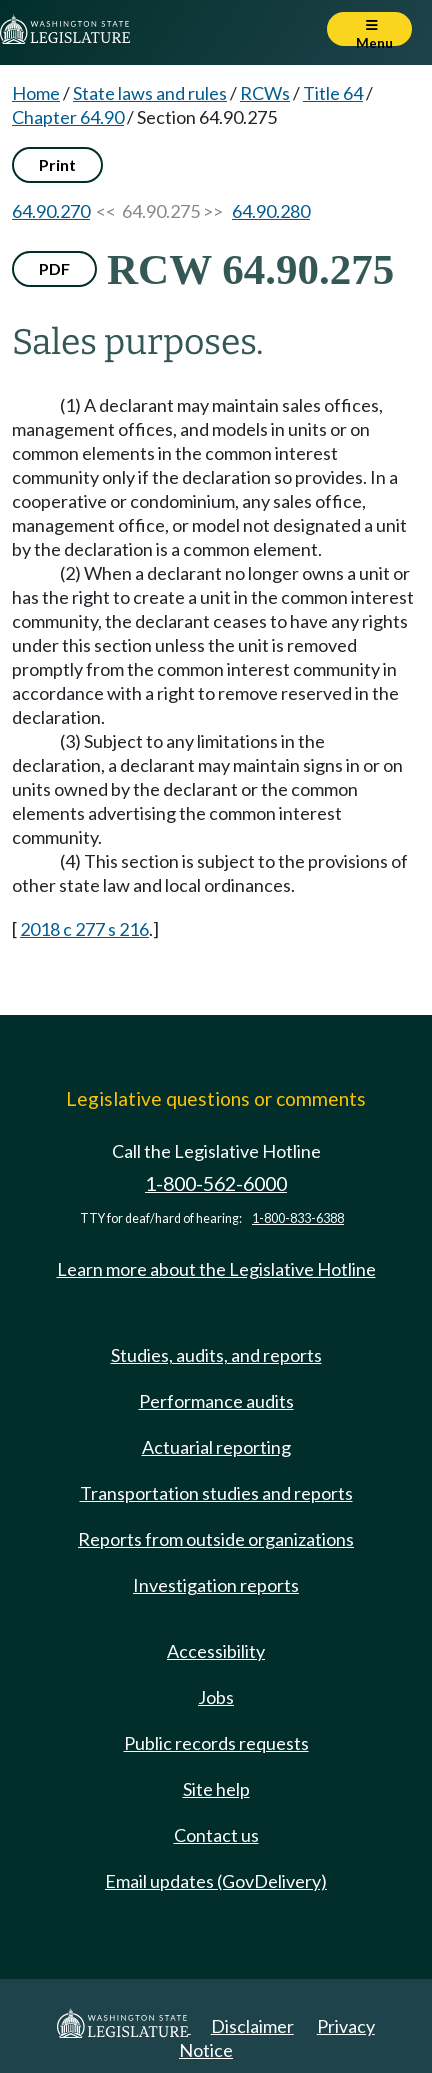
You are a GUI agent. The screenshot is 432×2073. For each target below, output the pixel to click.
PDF (54, 268)
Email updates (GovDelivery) (216, 1881)
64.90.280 (271, 211)
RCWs (265, 93)
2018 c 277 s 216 (84, 929)
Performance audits (216, 1401)
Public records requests (216, 1743)
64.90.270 (51, 211)
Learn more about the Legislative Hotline (216, 1269)
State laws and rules (150, 93)
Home (36, 93)
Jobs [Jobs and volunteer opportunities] (216, 1697)
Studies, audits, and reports (216, 1355)
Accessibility (216, 1651)
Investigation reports (216, 1585)
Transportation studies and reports (216, 1493)
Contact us (216, 1835)
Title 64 (333, 93)
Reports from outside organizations (216, 1539)
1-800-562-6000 (216, 1183)
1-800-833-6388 (298, 1218)
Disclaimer (252, 2026)
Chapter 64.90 (68, 117)
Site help (216, 1789)
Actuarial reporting (216, 1447)
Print (57, 164)
